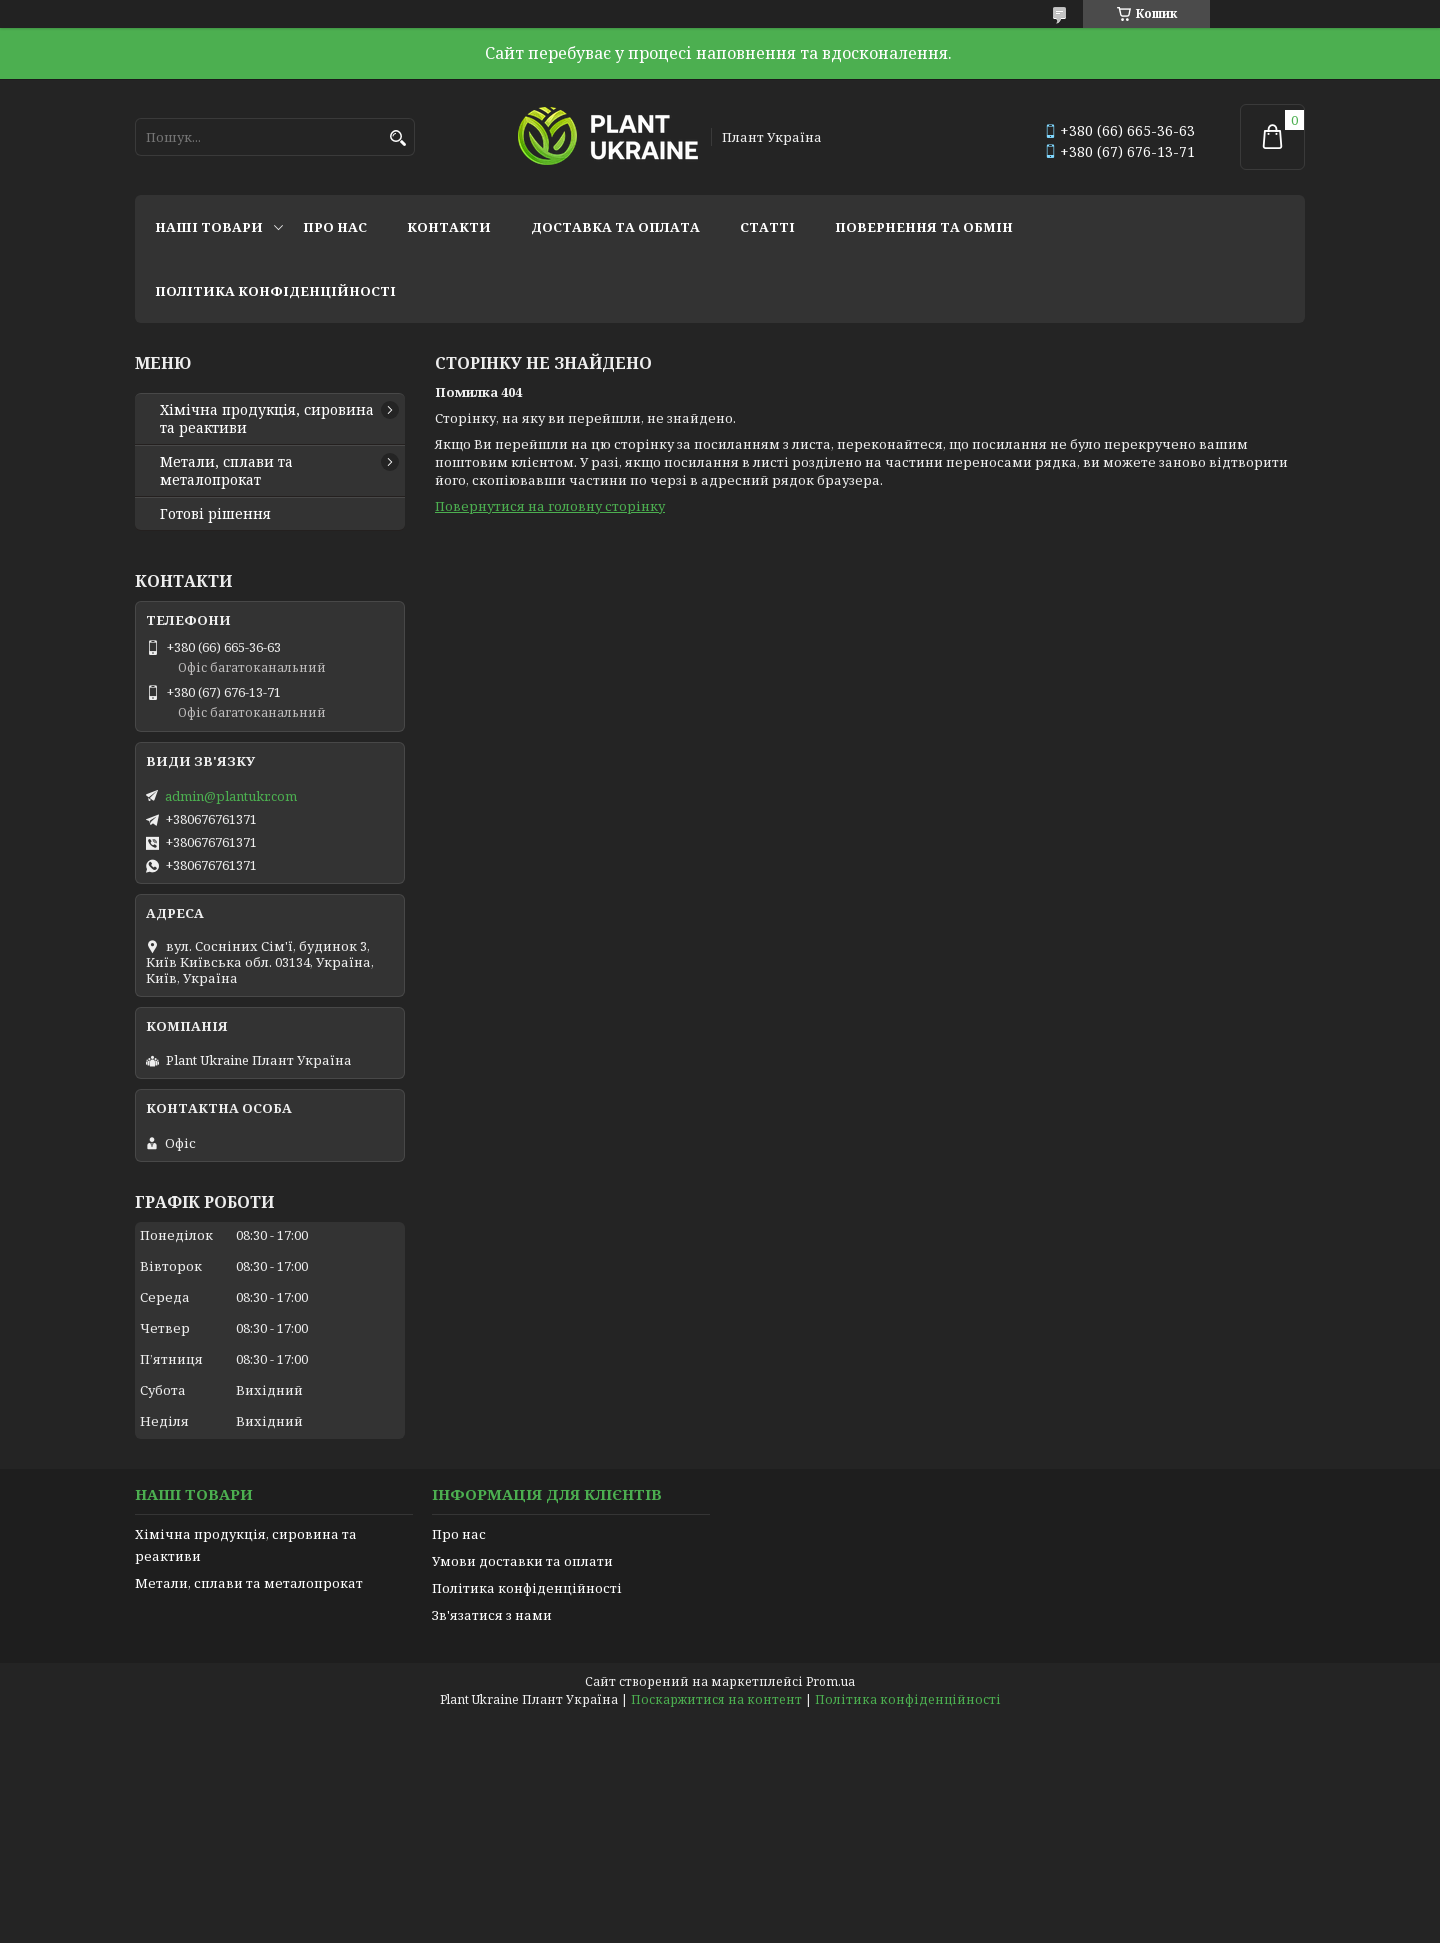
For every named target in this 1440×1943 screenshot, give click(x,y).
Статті (767, 227)
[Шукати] (397, 138)
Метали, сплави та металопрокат (226, 471)
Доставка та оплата (615, 227)
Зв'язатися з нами (492, 1615)
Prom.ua (830, 1681)
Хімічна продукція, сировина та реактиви (267, 419)
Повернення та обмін (924, 227)
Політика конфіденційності (275, 291)
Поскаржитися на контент (716, 1699)
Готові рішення (215, 514)
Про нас (335, 227)
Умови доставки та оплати (522, 1561)
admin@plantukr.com (231, 796)
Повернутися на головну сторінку (550, 506)
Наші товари (209, 227)
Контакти (449, 227)
